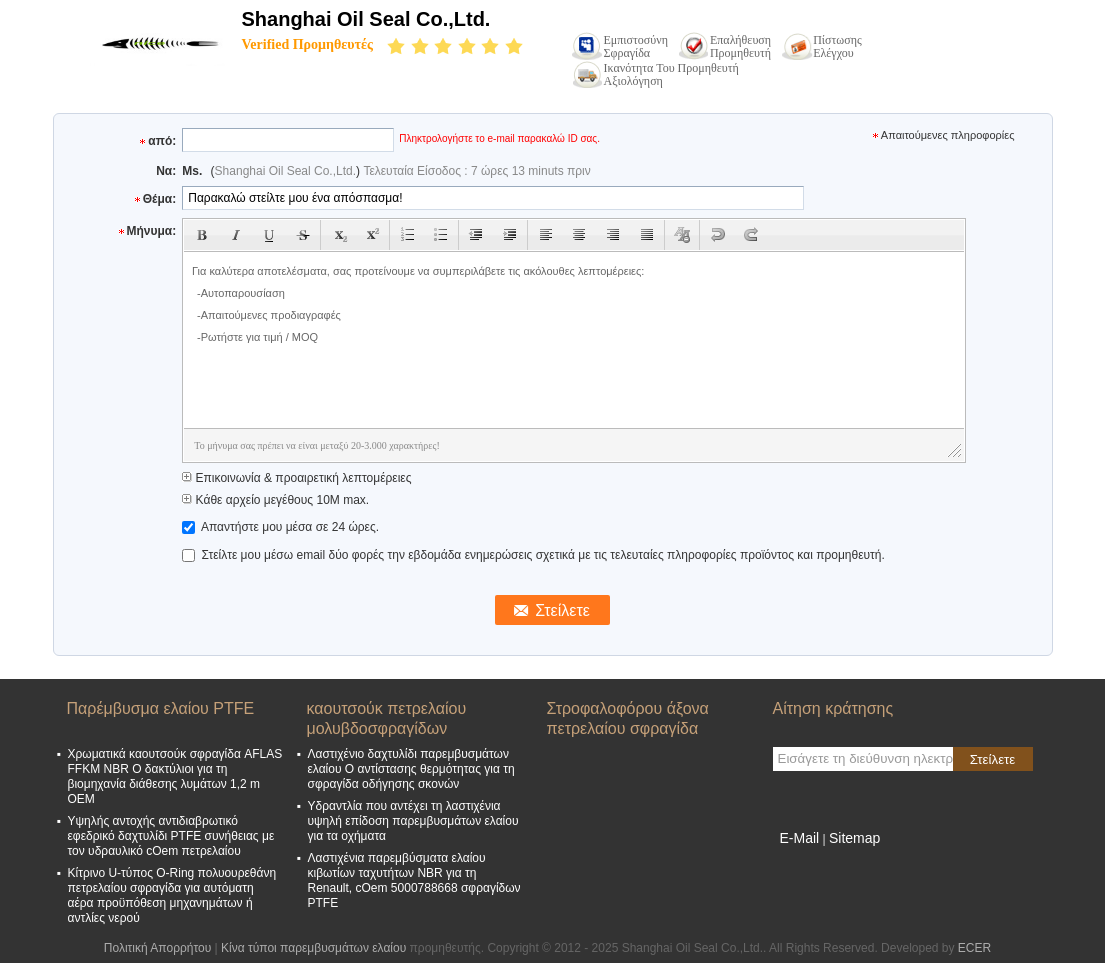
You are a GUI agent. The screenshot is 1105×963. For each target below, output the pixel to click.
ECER (974, 948)
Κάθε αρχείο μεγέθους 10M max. (275, 500)
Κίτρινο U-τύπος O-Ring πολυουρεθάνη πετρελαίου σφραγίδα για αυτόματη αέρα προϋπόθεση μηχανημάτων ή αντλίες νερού (172, 895)
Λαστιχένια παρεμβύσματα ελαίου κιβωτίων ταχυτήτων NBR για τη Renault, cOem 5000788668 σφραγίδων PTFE (414, 880)
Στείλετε (993, 759)
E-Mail (800, 838)
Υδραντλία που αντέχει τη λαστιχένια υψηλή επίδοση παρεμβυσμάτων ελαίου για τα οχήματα (413, 821)
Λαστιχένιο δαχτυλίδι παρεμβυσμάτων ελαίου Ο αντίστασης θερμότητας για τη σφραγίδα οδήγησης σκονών (411, 769)
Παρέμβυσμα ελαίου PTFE (161, 708)
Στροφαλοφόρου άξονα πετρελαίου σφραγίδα (628, 718)
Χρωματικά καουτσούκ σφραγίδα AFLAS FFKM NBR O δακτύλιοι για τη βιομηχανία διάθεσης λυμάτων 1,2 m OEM (175, 776)
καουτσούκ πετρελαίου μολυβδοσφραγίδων (387, 718)
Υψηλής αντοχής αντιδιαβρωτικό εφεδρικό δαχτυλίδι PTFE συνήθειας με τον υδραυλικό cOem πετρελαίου (171, 836)
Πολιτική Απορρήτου (157, 948)
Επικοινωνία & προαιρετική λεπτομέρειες (296, 478)
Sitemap (854, 838)
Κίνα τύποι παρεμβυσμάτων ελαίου (313, 948)
